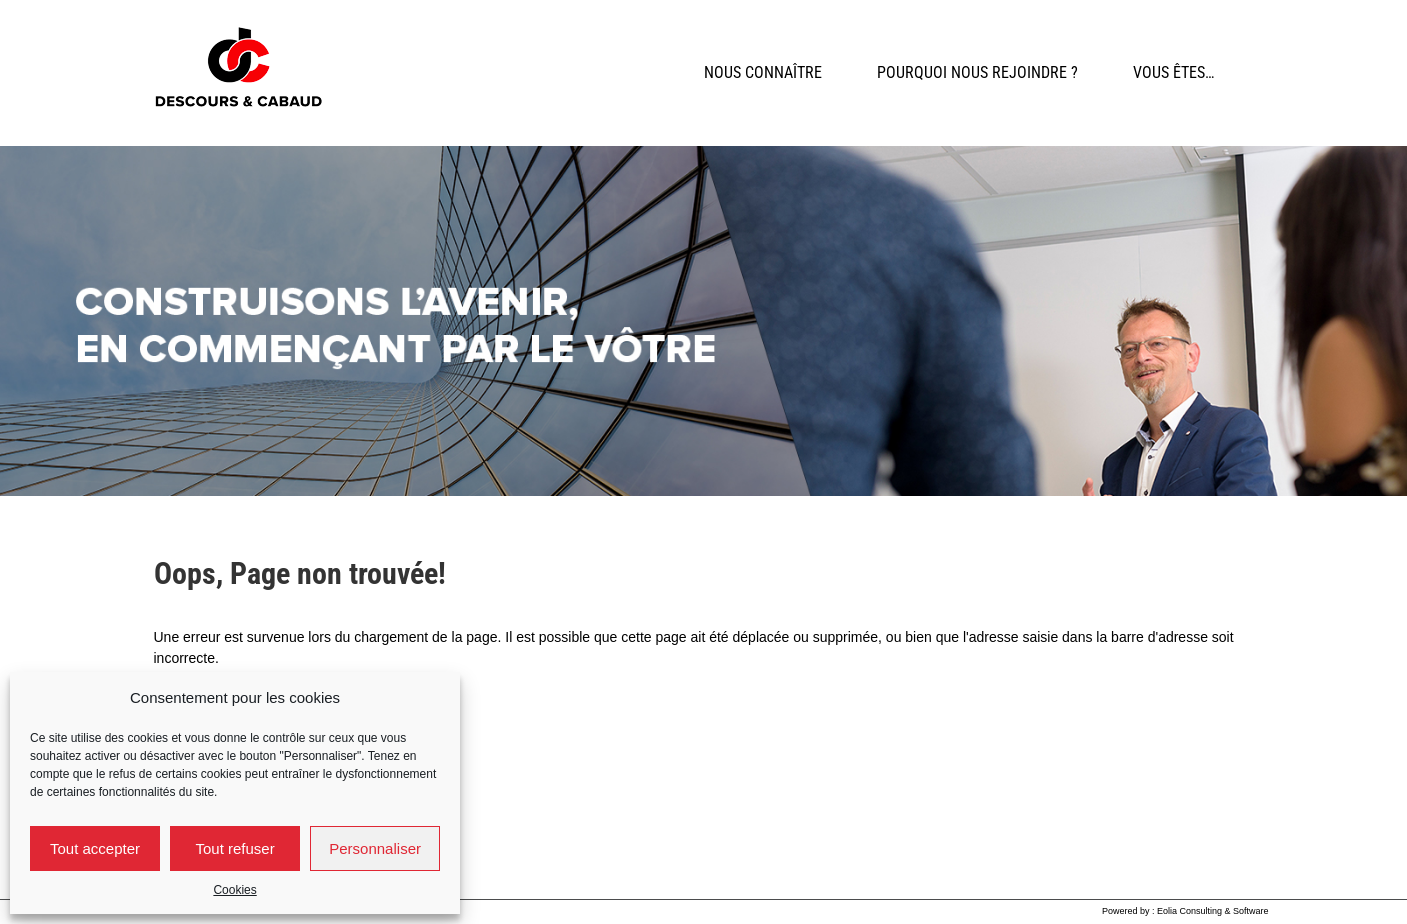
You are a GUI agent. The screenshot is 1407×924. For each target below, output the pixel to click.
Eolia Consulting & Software (1213, 911)
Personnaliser (375, 848)
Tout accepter (95, 848)
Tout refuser (234, 848)
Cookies (234, 890)
